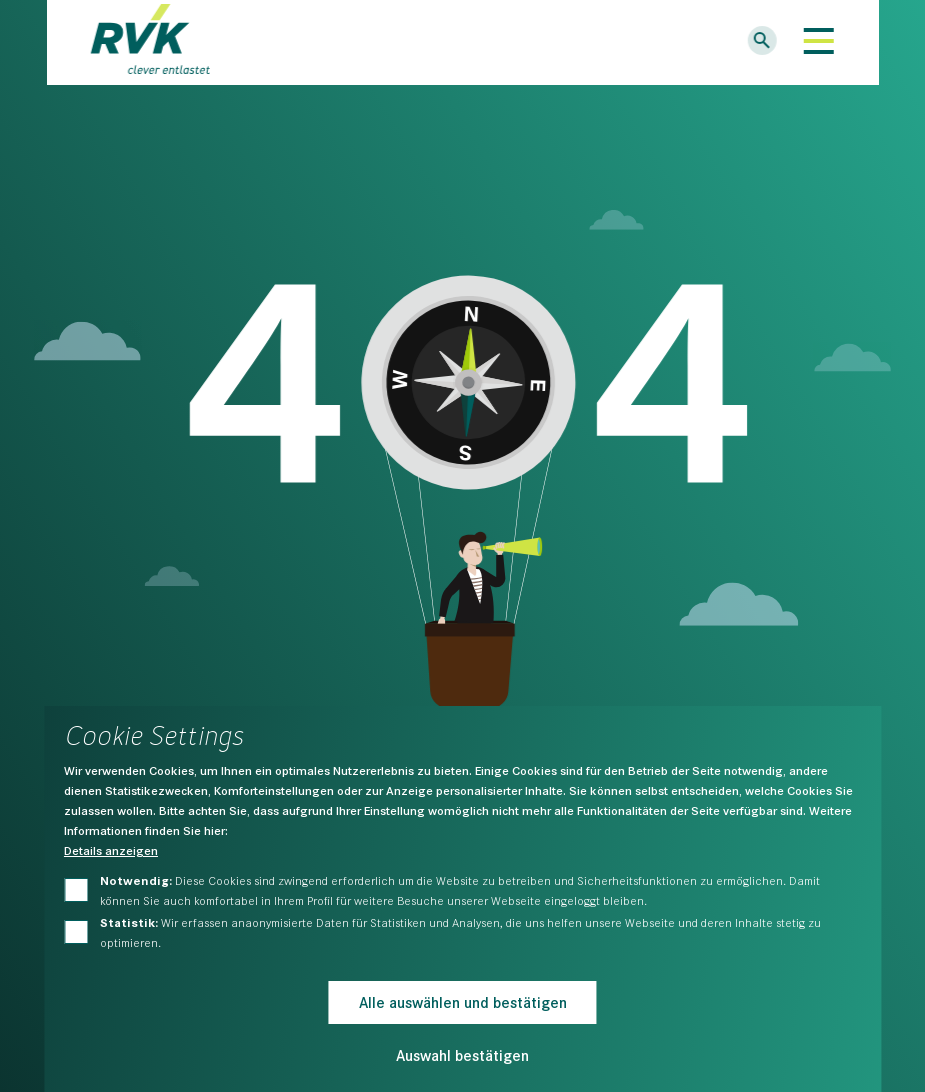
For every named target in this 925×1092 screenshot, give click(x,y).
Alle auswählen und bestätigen (463, 1001)
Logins (698, 42)
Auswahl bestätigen (462, 1054)
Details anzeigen (111, 850)
